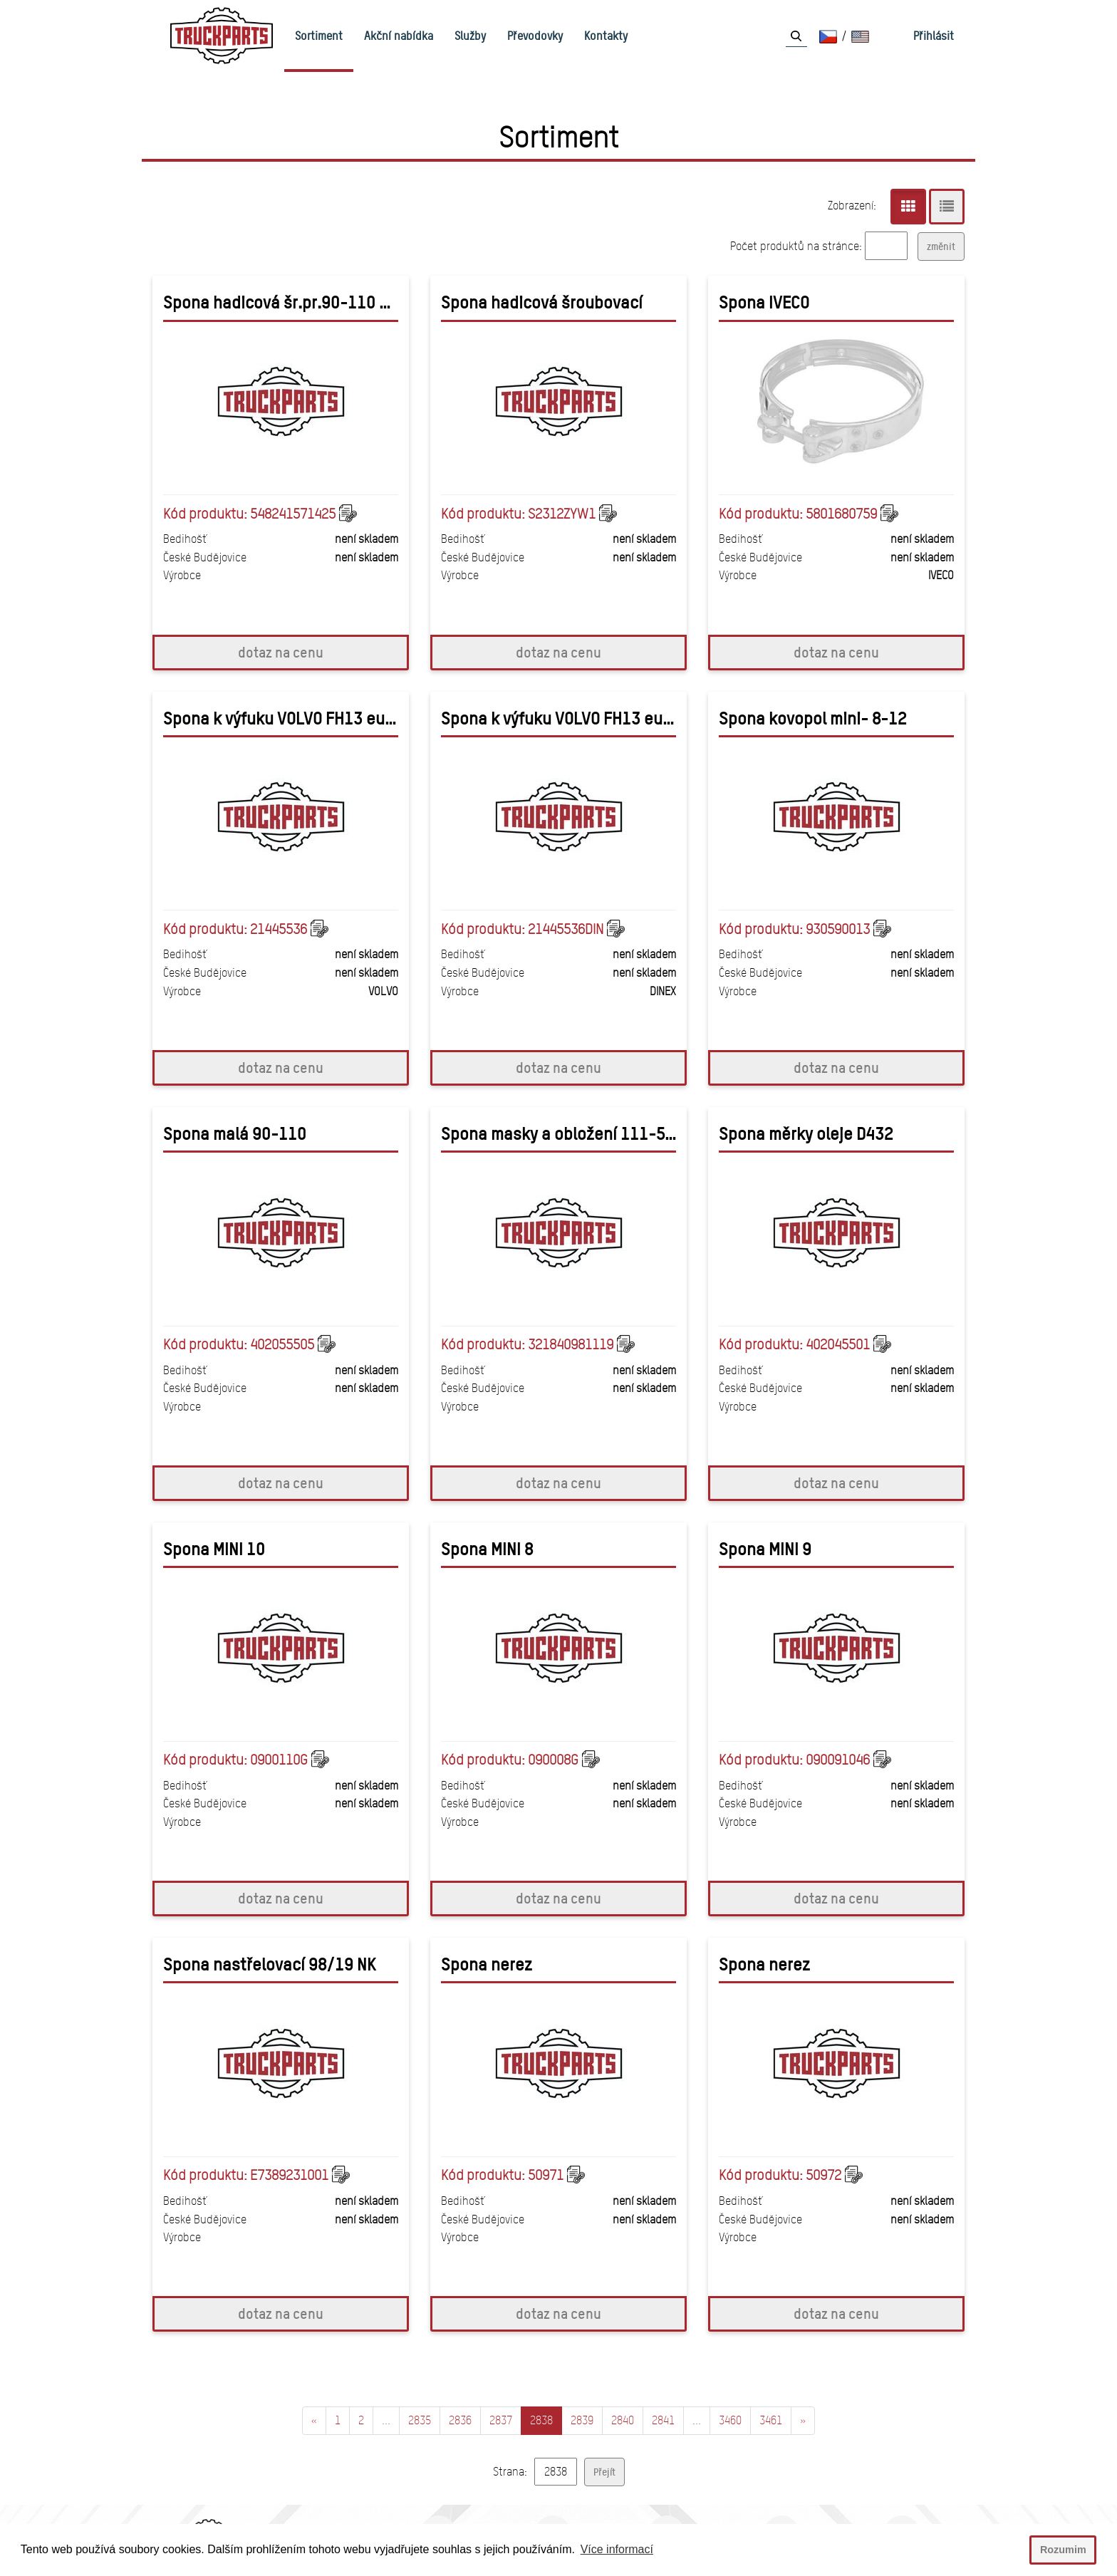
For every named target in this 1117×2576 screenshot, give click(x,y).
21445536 (278, 929)
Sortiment (319, 35)
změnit (941, 246)
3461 (770, 2420)
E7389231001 (289, 2174)
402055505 (282, 1344)
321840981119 (570, 1344)
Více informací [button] (617, 2549)
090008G (553, 1759)
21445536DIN (565, 929)
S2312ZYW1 (562, 513)
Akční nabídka (398, 35)
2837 (500, 2420)
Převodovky (535, 35)
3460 (730, 2420)
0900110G (279, 1759)
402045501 (838, 1344)
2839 (582, 2420)
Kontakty (606, 35)
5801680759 (841, 513)
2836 (460, 2420)
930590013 (838, 929)
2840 (622, 2420)
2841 (663, 2420)
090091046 (838, 1759)
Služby (470, 35)
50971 (545, 2174)
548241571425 (293, 513)
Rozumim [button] (1063, 2549)
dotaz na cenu (280, 652)
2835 (419, 2420)
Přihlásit (933, 35)
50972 (823, 2174)
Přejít (604, 2472)
